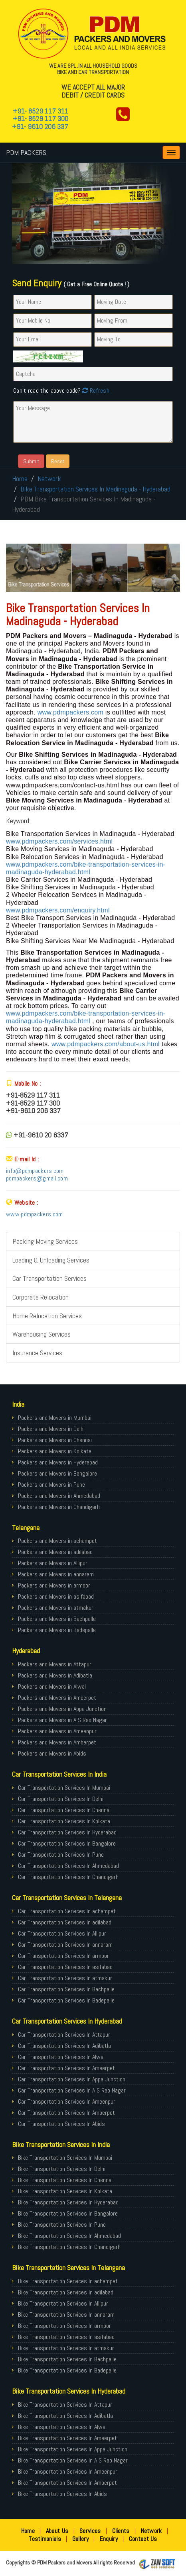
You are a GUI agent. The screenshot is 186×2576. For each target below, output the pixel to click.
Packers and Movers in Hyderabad (58, 1462)
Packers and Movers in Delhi (51, 1429)
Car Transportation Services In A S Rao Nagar (72, 2090)
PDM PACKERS (26, 152)
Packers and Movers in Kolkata (54, 1451)
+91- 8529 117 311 (40, 110)
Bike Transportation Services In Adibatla (65, 2416)
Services (90, 2531)
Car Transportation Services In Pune (61, 1854)
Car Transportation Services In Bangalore (67, 1843)
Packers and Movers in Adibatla (55, 1675)
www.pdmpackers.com (71, 712)
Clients (121, 2531)
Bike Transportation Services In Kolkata (65, 2191)
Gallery (80, 2539)
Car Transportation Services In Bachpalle (66, 1989)
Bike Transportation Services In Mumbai (65, 2157)
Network (49, 478)
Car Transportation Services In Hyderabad (67, 1832)
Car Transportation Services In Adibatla (64, 2046)
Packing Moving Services (45, 1241)
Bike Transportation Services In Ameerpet (67, 2438)
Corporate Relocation (40, 1297)
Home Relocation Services (47, 1315)
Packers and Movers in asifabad (56, 1596)
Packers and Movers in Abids (52, 1753)
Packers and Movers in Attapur (54, 1664)
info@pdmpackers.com (35, 1171)
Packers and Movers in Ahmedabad (59, 1496)
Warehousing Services (41, 1334)
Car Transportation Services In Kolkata (64, 1821)
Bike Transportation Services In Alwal (62, 2427)
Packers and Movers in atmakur (55, 1607)
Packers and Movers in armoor (54, 1585)
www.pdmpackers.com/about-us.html (105, 1044)
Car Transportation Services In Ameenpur (66, 2101)
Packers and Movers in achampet (57, 1541)
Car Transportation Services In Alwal (61, 2057)
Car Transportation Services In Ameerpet (66, 2068)
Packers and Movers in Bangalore (57, 1473)
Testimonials (45, 2539)
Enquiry (109, 2539)
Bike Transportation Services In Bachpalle (67, 2359)
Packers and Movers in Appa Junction (62, 1709)
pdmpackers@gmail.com (37, 1178)
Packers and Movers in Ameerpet (57, 1697)
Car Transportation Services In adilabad (64, 1922)
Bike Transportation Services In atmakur (66, 2348)
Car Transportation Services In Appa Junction (71, 2079)
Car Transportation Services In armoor (63, 1956)
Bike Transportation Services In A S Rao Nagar (73, 2460)
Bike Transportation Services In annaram (66, 2314)
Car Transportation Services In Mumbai (64, 1787)
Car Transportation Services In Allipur (62, 1933)
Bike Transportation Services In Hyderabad (68, 2202)
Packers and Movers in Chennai (55, 1440)
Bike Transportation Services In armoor (64, 2326)
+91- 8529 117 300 (40, 118)
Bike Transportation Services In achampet (68, 2281)
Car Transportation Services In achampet (67, 1911)
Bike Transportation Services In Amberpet (67, 2482)
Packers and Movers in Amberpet (57, 1742)
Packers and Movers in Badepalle (57, 1630)
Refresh (95, 390)
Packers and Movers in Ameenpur (57, 1731)
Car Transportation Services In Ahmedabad (68, 1866)
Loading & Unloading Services (50, 1260)
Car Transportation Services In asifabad (65, 1967)
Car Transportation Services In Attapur (64, 2034)
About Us (57, 2531)
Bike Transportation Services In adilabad (65, 2292)
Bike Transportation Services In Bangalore (68, 2213)
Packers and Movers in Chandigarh (59, 1507)
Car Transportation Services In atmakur (65, 1978)
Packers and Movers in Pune (51, 1484)
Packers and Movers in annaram (56, 1574)
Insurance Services (37, 1352)
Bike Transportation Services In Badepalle (67, 2370)
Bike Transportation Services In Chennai (65, 2180)
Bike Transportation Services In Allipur (63, 2303)
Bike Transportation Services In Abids (62, 2494)
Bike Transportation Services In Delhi (61, 2169)
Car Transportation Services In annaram (65, 1944)
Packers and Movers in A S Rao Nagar (62, 1720)
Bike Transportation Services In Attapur (65, 2404)
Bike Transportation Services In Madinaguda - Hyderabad (95, 488)
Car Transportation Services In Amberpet (66, 2112)
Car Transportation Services (49, 1278)
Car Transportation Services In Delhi (60, 1799)
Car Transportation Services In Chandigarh (68, 1877)
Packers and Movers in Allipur (52, 1563)
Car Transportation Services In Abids (61, 2124)
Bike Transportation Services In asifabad (66, 2337)
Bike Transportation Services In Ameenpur (67, 2471)
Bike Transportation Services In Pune (62, 2224)
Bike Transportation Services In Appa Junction (72, 2449)
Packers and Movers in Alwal (52, 1686)
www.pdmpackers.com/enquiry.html (58, 910)
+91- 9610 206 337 (40, 126)
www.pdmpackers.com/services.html (59, 841)
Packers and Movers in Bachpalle (57, 1619)
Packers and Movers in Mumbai (54, 1417)
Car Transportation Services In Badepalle (66, 2000)
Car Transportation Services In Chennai (64, 1810)
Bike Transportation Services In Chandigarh (69, 2247)
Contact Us (143, 2539)
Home (20, 478)
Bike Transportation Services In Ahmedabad (69, 2235)
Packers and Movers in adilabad (55, 1552)
